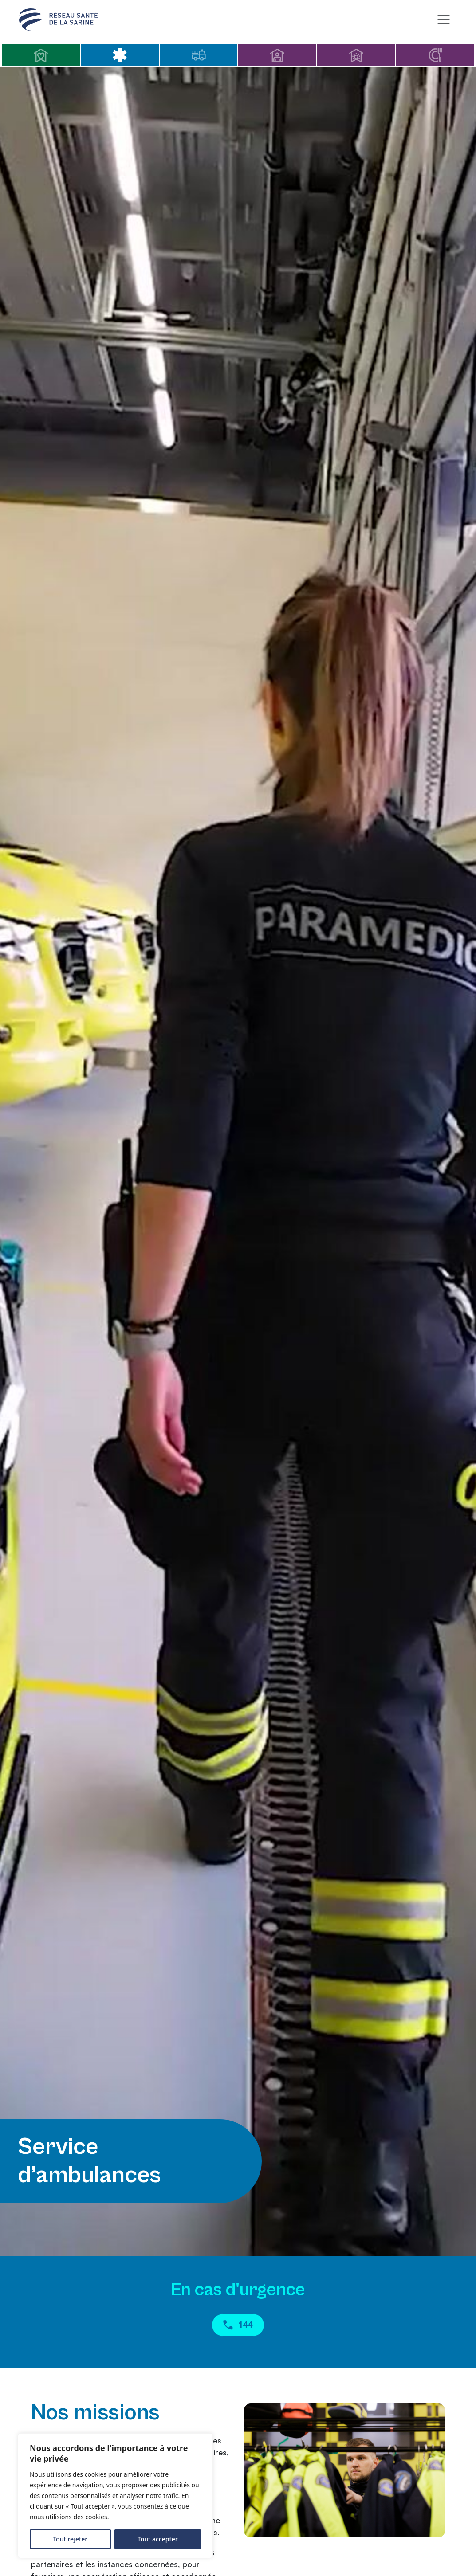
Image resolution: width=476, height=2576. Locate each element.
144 (238, 2326)
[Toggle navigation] (443, 19)
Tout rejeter (70, 2539)
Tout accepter (158, 2539)
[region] (115, 2495)
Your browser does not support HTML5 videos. (238, 1161)
